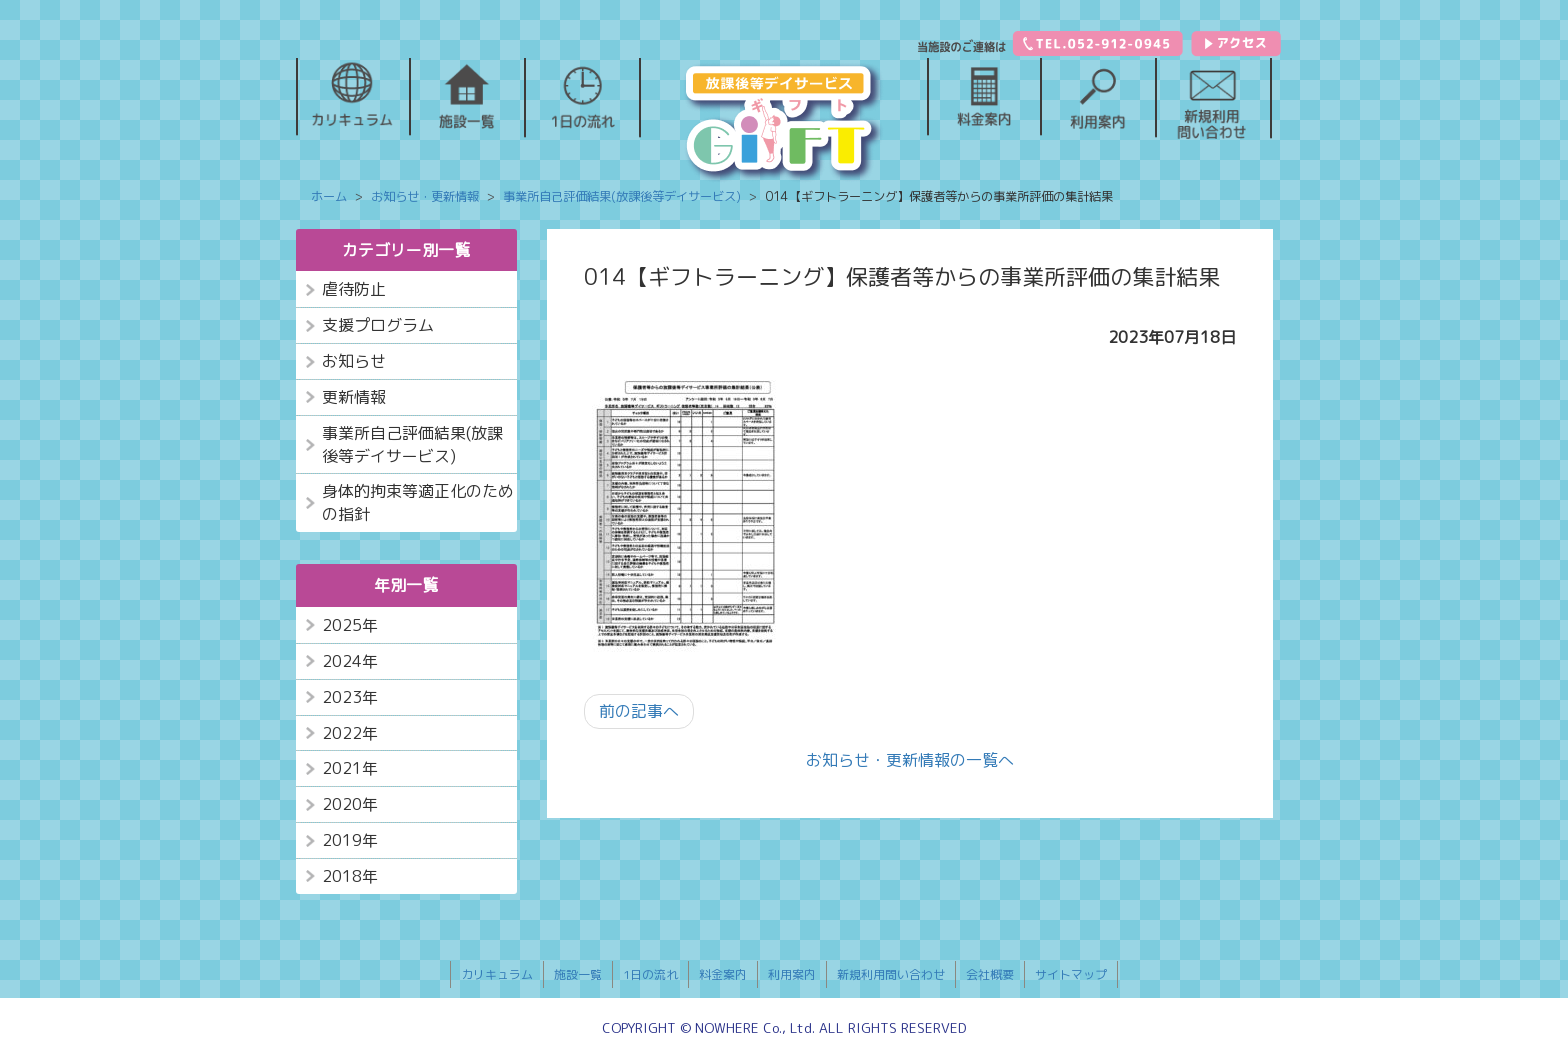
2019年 (350, 840)
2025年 (350, 625)
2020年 (350, 804)
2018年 (350, 876)
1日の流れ (650, 974)
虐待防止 (354, 289)
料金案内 (723, 974)
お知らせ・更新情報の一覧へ (910, 760)
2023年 (350, 697)
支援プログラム (378, 325)
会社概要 (990, 974)
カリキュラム (497, 974)
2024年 (350, 661)
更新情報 (354, 397)
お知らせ (354, 361)
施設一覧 (578, 974)
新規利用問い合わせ (891, 974)
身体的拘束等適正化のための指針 (418, 502)
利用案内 (792, 974)
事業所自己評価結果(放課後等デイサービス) (412, 444)
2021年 (350, 768)
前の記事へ (639, 711)
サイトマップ (1071, 974)
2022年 (350, 733)
